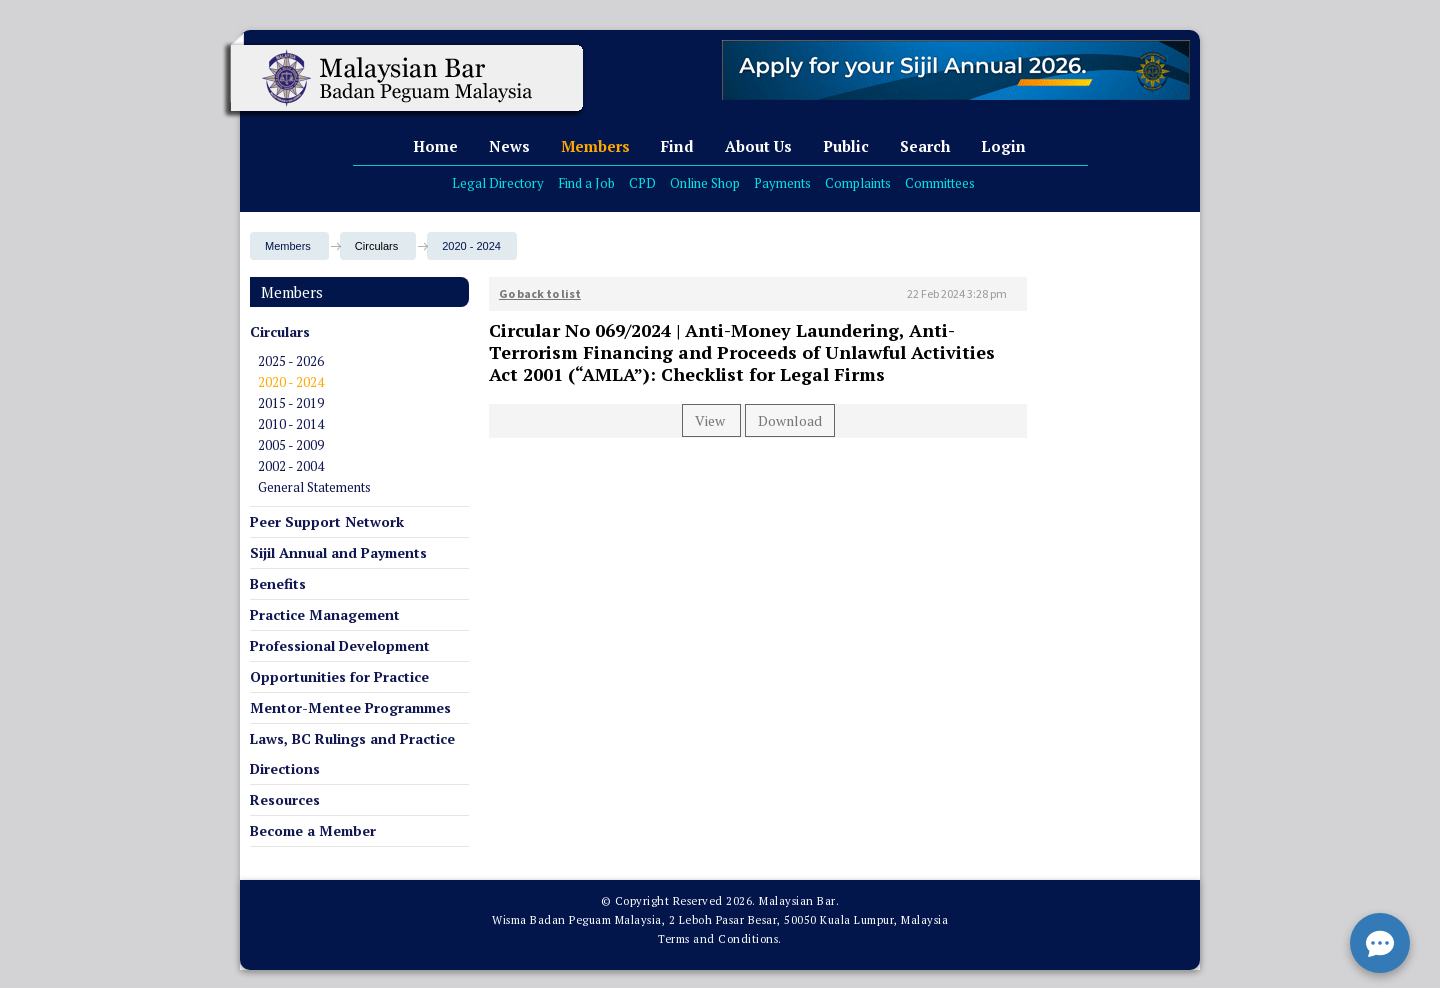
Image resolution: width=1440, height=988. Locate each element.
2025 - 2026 (291, 361)
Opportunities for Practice (339, 676)
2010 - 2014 (291, 424)
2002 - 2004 (291, 466)
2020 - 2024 (471, 246)
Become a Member (313, 830)
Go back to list (540, 293)
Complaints (858, 183)
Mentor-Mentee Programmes (350, 707)
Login (1003, 146)
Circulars (280, 331)
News (509, 146)
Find (677, 146)
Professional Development (340, 645)
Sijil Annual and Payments (338, 552)
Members (595, 146)
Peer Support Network (327, 521)
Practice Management (325, 614)
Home (435, 146)
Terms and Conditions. (720, 939)
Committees (940, 183)
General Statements (314, 487)
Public (846, 146)
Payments (782, 183)
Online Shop (705, 183)
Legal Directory (498, 183)
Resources (285, 799)
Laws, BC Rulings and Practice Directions (352, 753)
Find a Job (586, 183)
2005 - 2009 (291, 445)
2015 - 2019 (291, 403)
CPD (642, 183)
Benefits (278, 583)
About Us (758, 146)
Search (925, 146)
